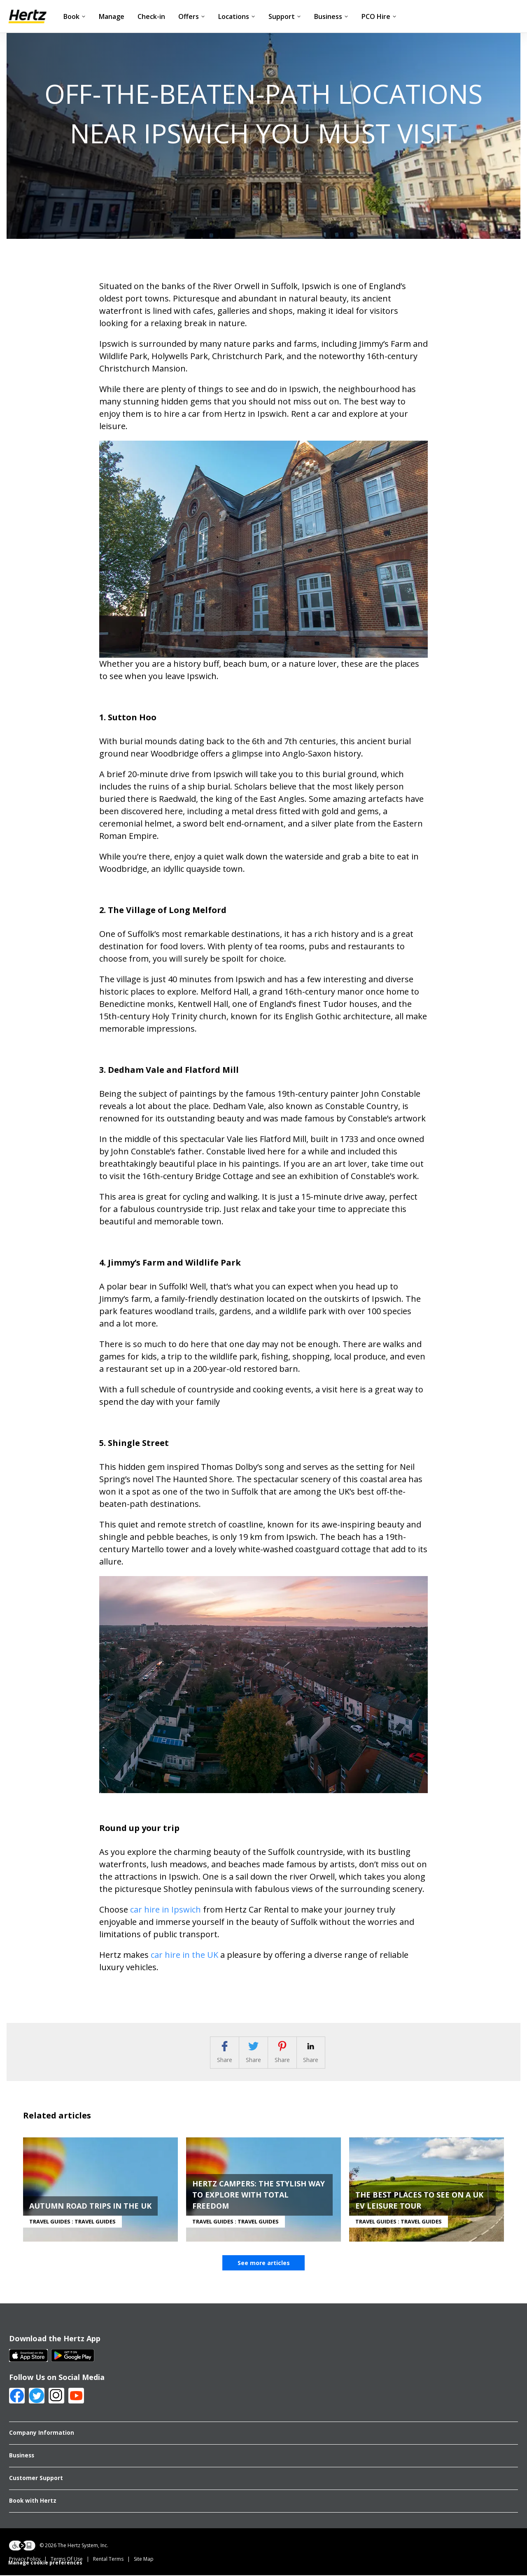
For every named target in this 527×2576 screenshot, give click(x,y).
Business (331, 16)
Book (74, 16)
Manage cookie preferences (45, 2565)
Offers (191, 16)
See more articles (264, 2266)
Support (284, 16)
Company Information (41, 2436)
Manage (111, 16)
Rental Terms (108, 2562)
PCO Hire (378, 16)
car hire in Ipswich (165, 1909)
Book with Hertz (32, 2504)
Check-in (151, 16)
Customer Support (36, 2481)
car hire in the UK (184, 1954)
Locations (236, 16)
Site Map (144, 2562)
